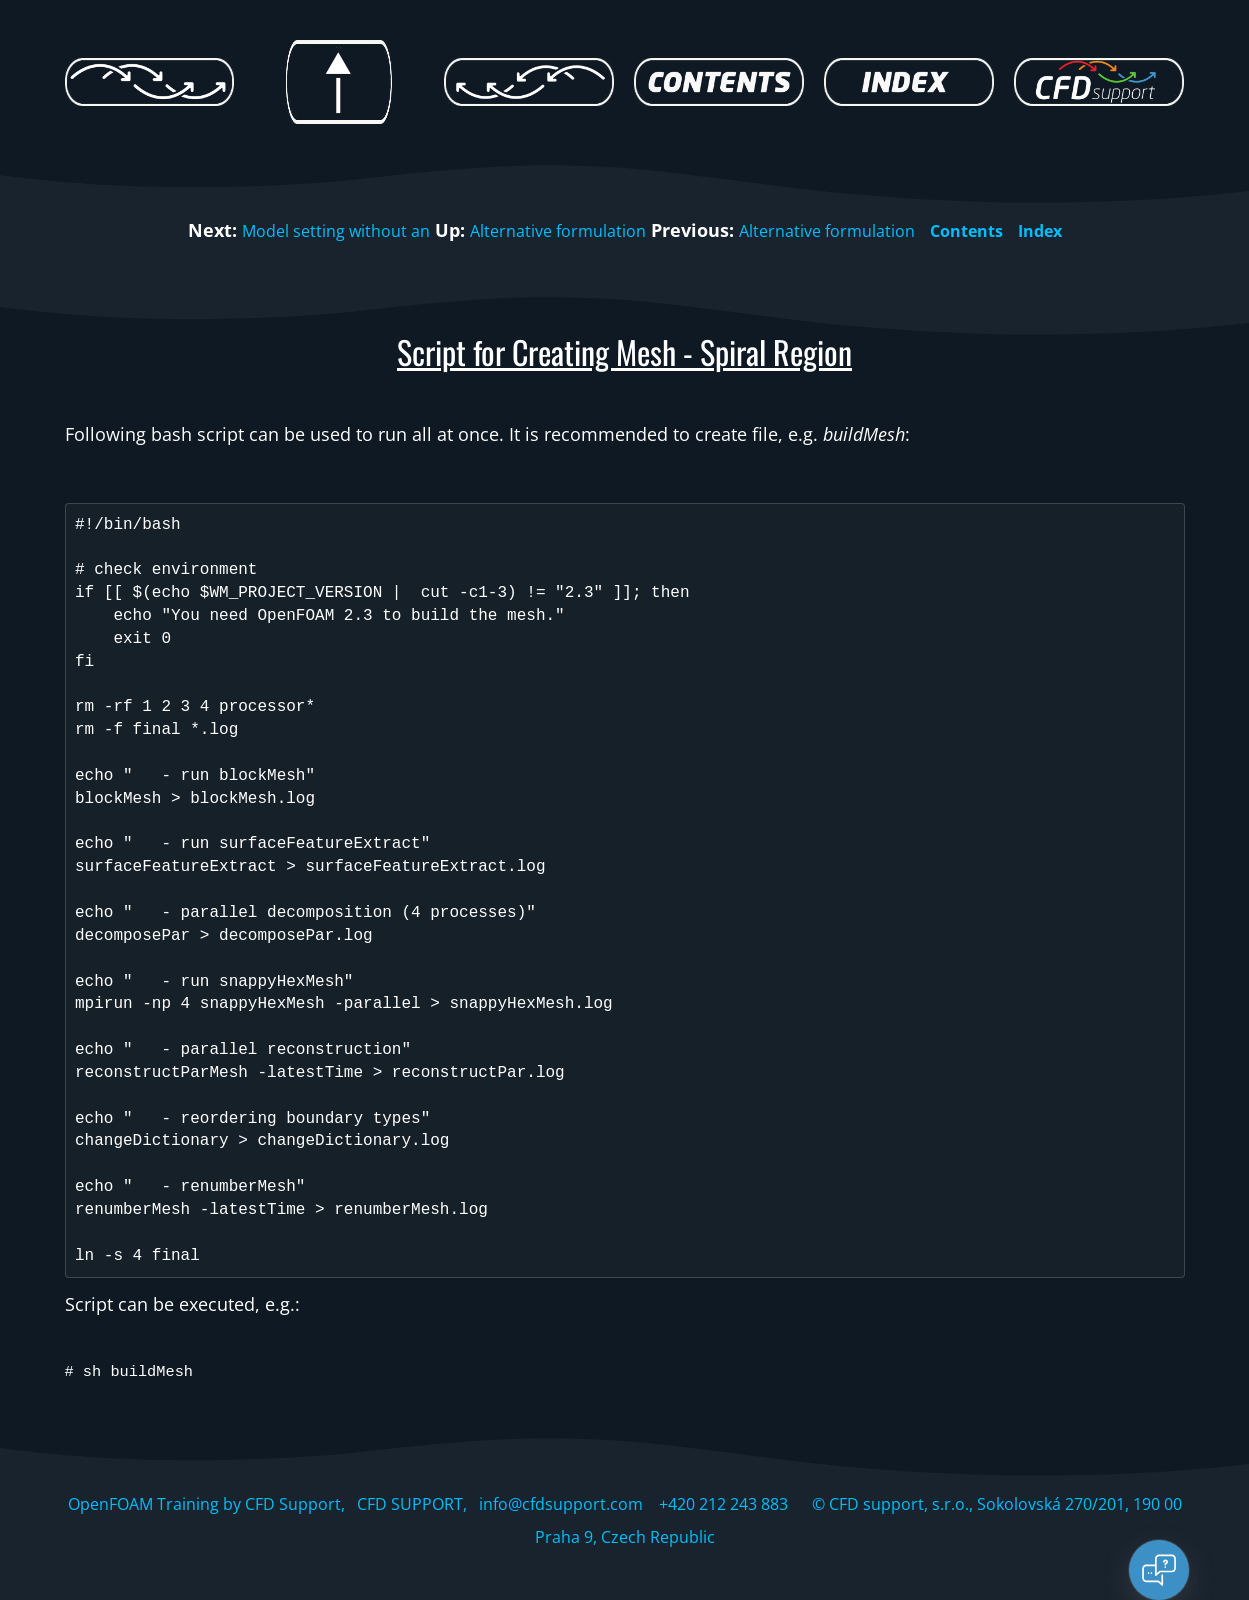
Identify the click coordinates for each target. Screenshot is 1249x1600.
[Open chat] (1159, 1570)
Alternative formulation (551, 230)
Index (1074, 230)
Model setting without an (309, 230)
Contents (993, 230)
